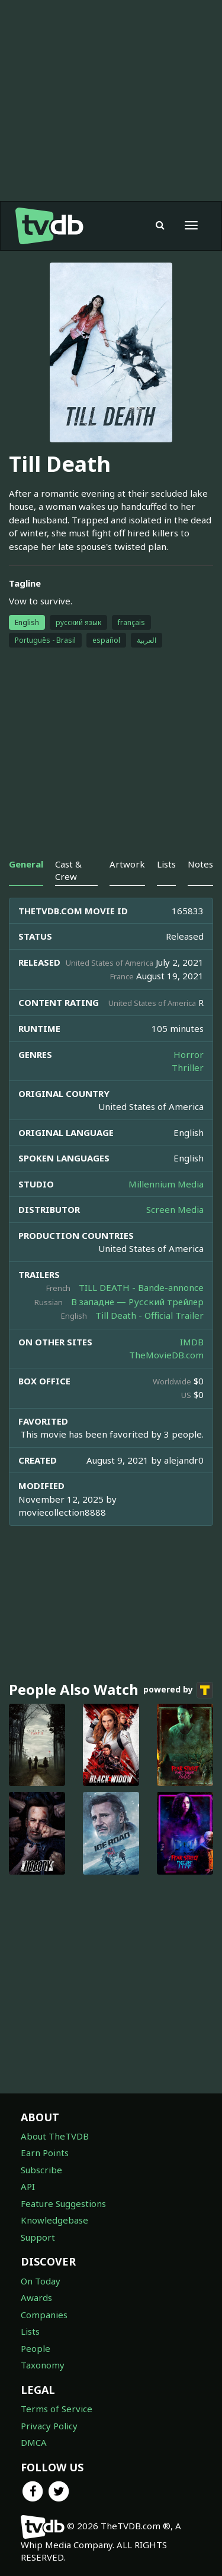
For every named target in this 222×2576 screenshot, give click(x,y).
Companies (44, 2315)
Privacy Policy (49, 2426)
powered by (178, 1690)
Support (38, 2237)
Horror (188, 1054)
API (28, 2186)
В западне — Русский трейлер (137, 1302)
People (35, 2348)
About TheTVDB (55, 2136)
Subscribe (41, 2170)
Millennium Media (166, 1184)
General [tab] (26, 864)
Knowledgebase (54, 2220)
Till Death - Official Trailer (149, 1315)
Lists (30, 2331)
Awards (36, 2297)
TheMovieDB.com (166, 1355)
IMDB (192, 1342)
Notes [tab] (200, 864)
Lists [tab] (166, 864)
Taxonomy (43, 2365)
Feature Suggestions (63, 2203)
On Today (40, 2281)
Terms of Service (56, 2409)
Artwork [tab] (127, 864)
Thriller (188, 1067)
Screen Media (175, 1209)
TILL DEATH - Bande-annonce (141, 1287)
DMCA (34, 2442)
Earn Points (45, 2152)
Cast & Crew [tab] (68, 870)
